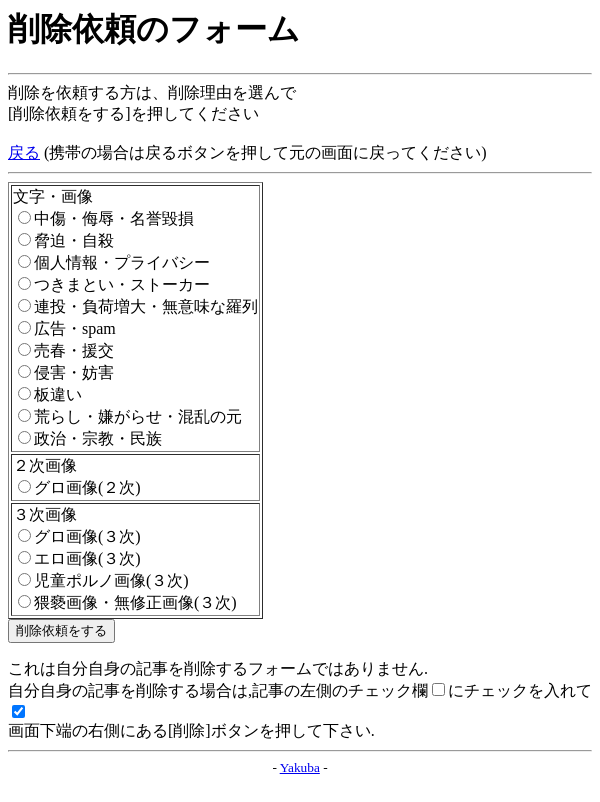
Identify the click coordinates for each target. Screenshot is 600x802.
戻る (24, 152)
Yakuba (300, 767)
